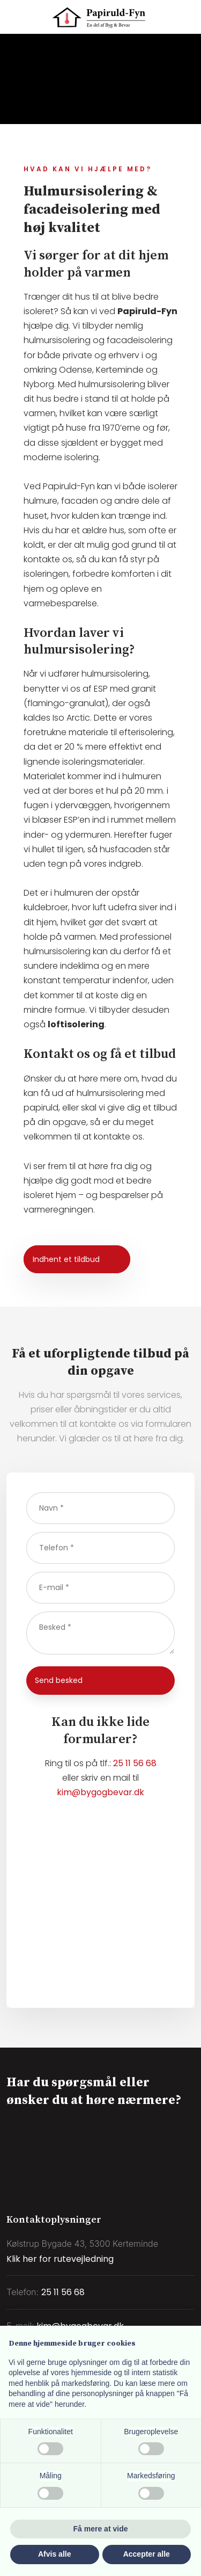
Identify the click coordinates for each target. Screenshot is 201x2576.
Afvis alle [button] (54, 2554)
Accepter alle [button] (146, 2554)
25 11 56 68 (135, 1763)
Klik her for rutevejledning (60, 2259)
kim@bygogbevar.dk (100, 1792)
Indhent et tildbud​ (66, 1259)
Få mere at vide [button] (100, 2528)
